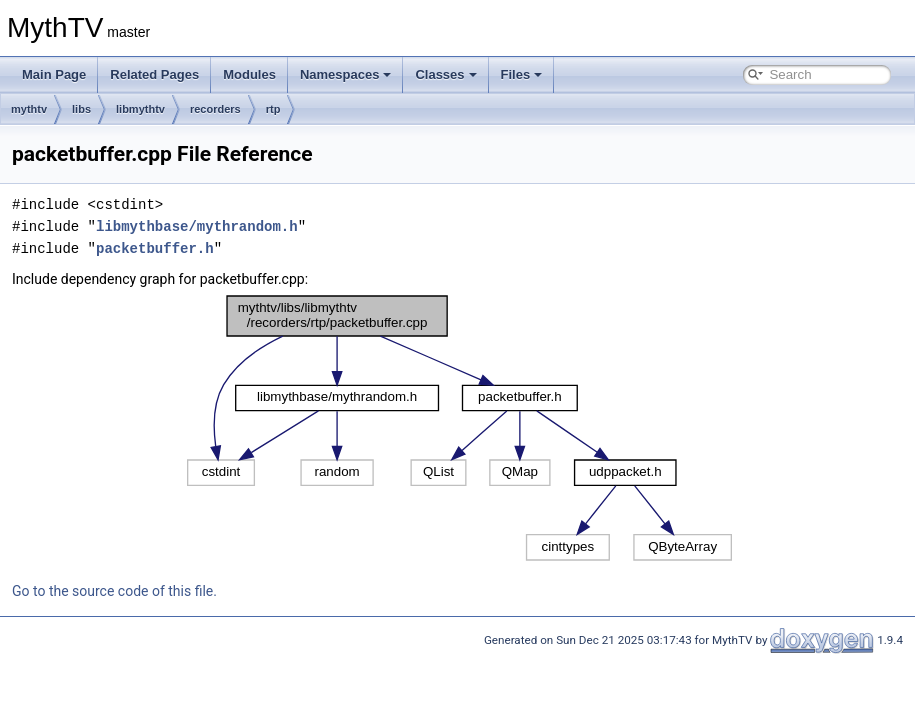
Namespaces (346, 74)
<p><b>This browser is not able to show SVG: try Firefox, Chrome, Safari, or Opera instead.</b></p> (459, 428)
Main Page (54, 74)
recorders (215, 109)
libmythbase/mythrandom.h (197, 226)
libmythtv (140, 109)
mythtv (29, 109)
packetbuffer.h (155, 248)
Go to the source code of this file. (114, 591)
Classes (445, 74)
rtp (273, 109)
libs (81, 109)
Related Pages (154, 74)
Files (522, 74)
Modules (249, 74)
